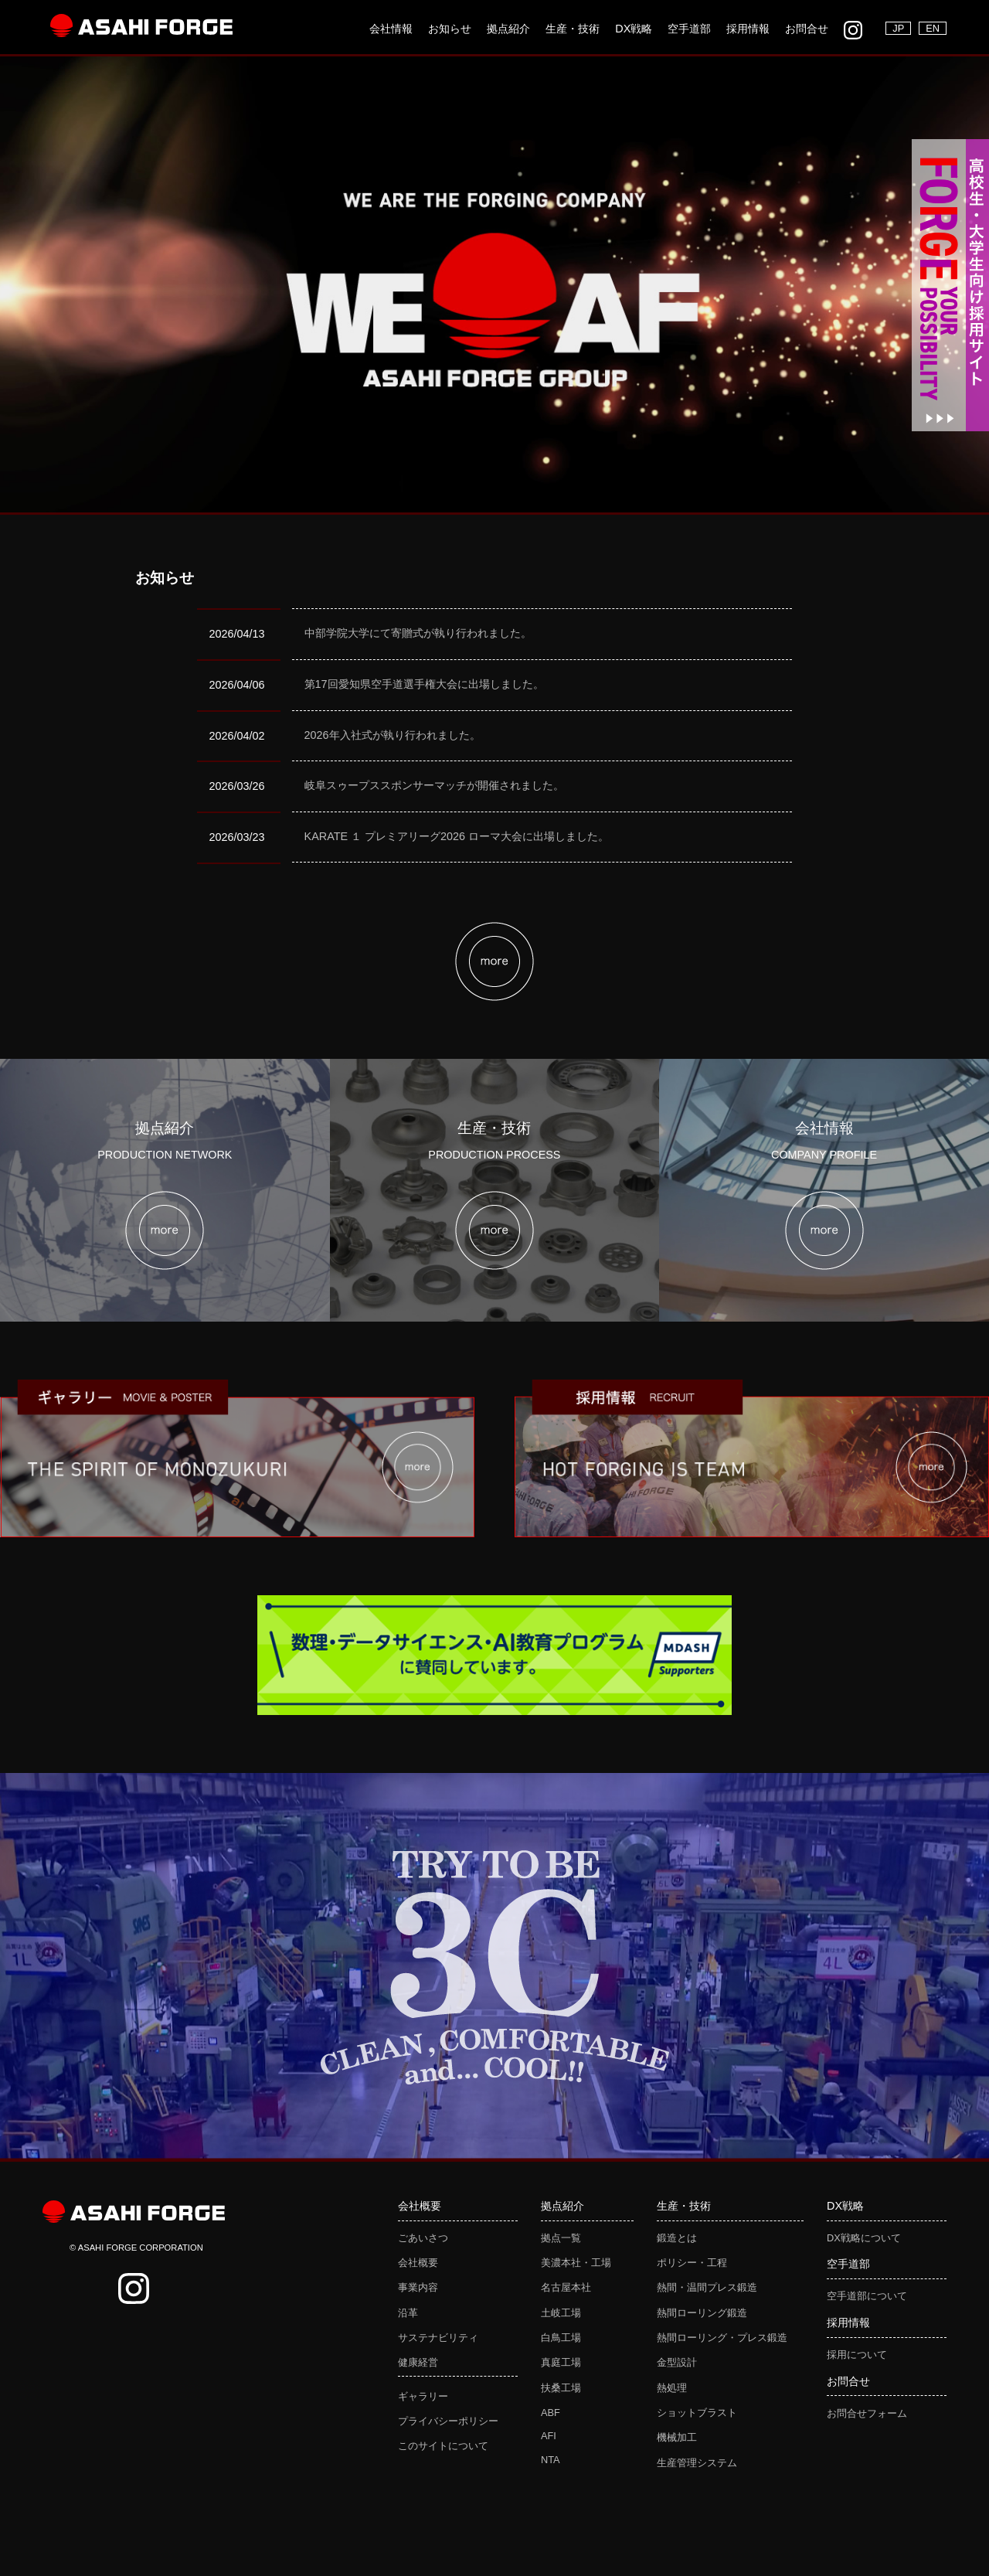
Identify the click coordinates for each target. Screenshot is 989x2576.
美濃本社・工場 (576, 2262)
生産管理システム (697, 2463)
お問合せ (806, 28)
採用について (857, 2354)
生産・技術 (572, 28)
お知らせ (449, 28)
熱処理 (672, 2388)
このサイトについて (443, 2446)
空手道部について (867, 2296)
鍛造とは (677, 2238)
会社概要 (418, 2262)
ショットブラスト (697, 2412)
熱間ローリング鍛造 (702, 2313)
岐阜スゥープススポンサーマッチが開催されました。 (434, 785)
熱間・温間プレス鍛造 (707, 2287)
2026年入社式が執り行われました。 (392, 735)
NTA (550, 2459)
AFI (548, 2436)
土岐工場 (561, 2313)
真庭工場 (561, 2362)
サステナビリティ (438, 2337)
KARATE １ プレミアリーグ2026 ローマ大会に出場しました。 (457, 836)
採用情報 (748, 28)
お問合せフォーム (867, 2413)
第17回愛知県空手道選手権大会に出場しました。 (424, 684)
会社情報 (391, 28)
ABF (550, 2412)
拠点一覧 (561, 2238)
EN (933, 28)
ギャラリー (423, 2396)
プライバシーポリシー (448, 2421)
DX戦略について (864, 2238)
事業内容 (418, 2287)
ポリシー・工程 (692, 2262)
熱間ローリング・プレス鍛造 (722, 2337)
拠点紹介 (508, 28)
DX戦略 (633, 28)
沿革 (408, 2313)
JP (898, 28)
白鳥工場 (561, 2337)
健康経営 (418, 2362)
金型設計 (677, 2362)
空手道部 (689, 28)
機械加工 (677, 2437)
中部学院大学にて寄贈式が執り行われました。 (418, 633)
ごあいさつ (423, 2238)
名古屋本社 (566, 2287)
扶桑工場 (561, 2388)
